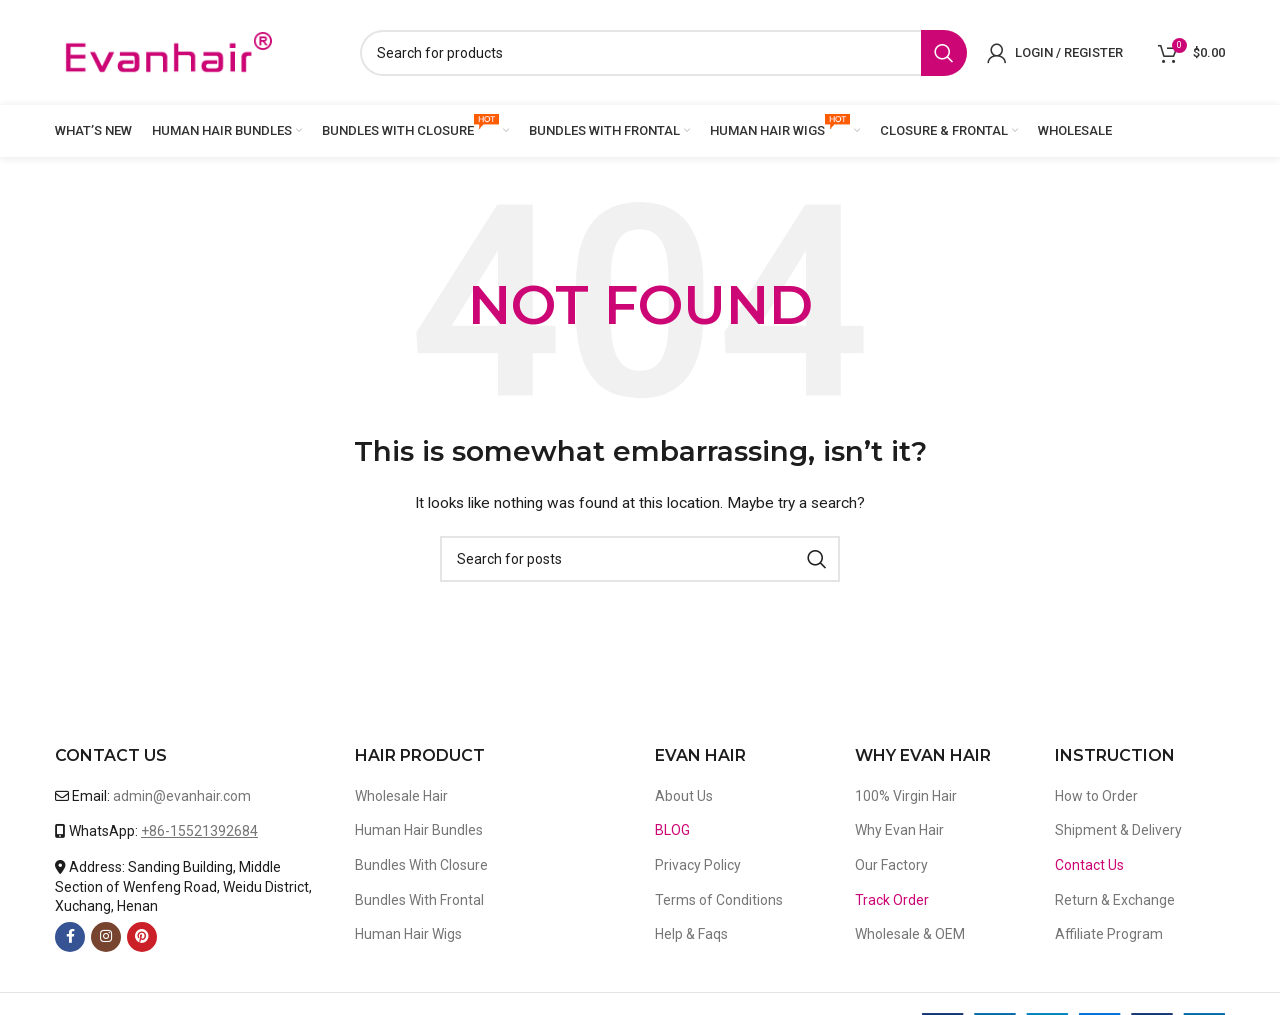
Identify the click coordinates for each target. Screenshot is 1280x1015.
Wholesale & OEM (910, 934)
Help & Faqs (691, 934)
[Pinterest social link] (142, 937)
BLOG (672, 830)
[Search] (663, 53)
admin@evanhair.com (182, 796)
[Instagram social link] (106, 937)
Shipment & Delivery (1118, 830)
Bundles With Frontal (419, 900)
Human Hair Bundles (419, 830)
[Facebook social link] (70, 937)
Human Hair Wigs (408, 934)
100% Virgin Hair (906, 796)
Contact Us (1089, 865)
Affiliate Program (1109, 934)
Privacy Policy (698, 865)
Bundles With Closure (421, 865)
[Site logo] (167, 51)
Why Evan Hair (899, 830)
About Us (684, 796)
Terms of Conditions (719, 900)
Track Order (892, 900)
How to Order (1096, 796)
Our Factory (891, 865)
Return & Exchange (1115, 900)
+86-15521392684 (199, 831)
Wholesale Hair (401, 796)
